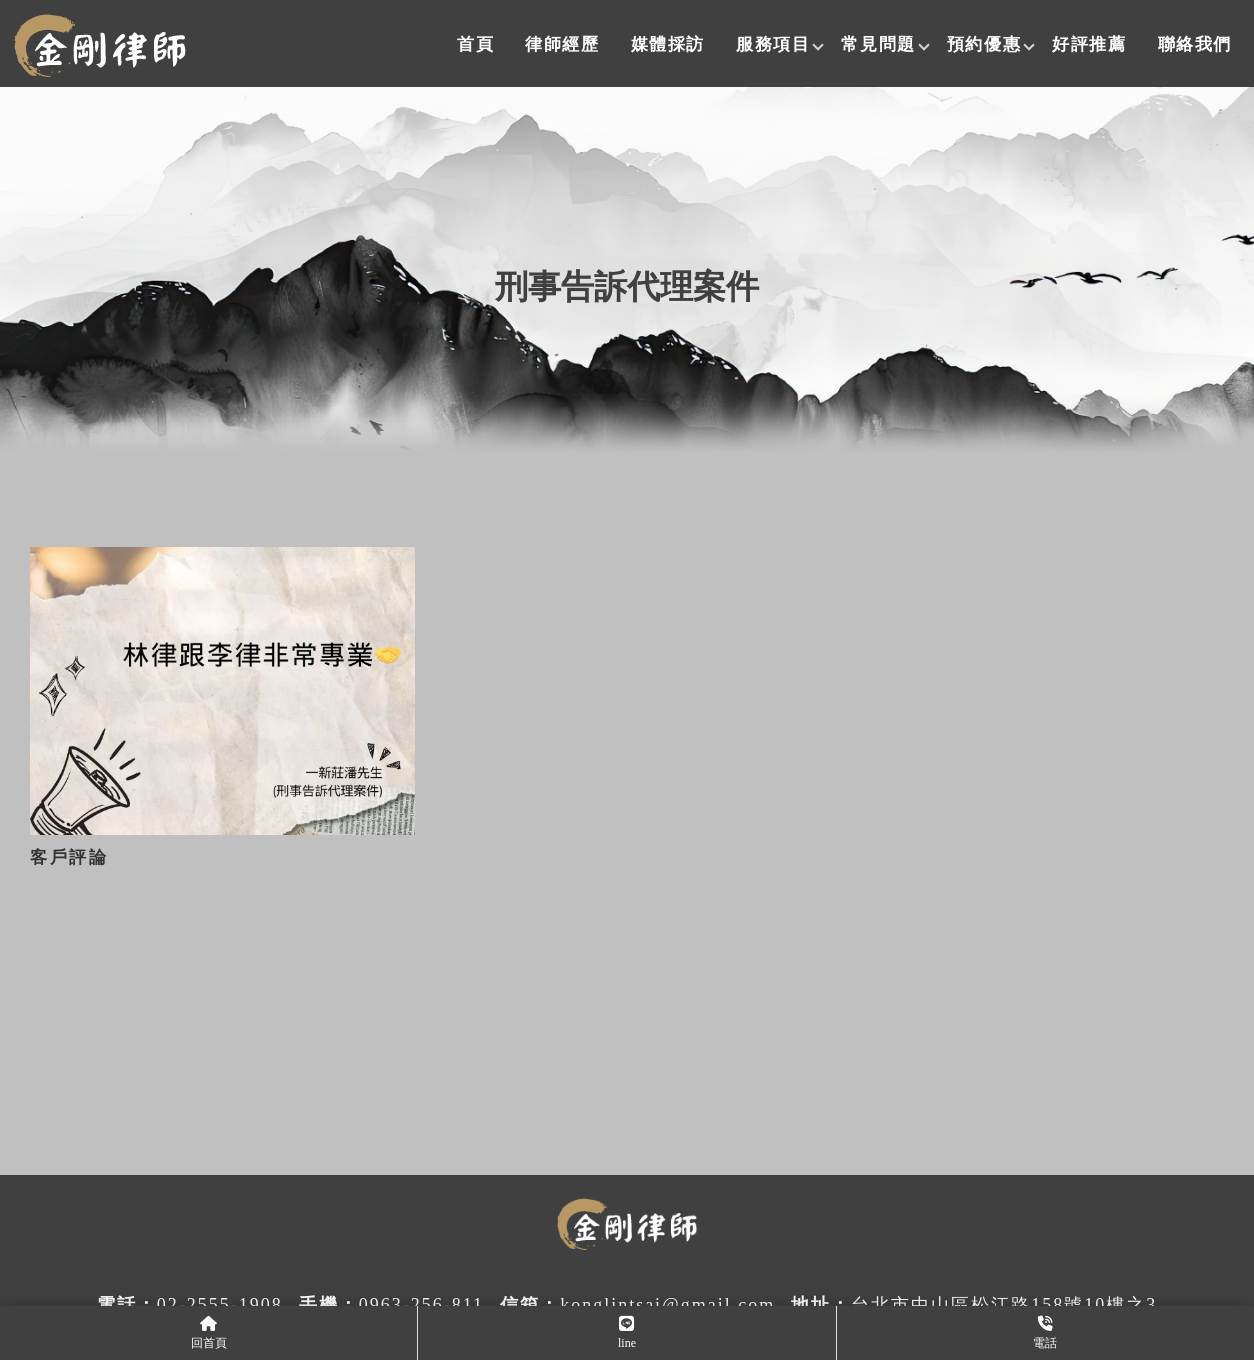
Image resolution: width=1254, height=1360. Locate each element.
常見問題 (878, 44)
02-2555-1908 (220, 1305)
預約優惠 (984, 44)
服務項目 (773, 44)
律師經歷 (562, 44)
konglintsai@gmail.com (667, 1305)
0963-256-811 (421, 1305)
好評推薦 (1089, 44)
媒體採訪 (668, 44)
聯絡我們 (1195, 44)
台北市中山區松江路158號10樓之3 (1004, 1305)
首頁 (475, 44)
